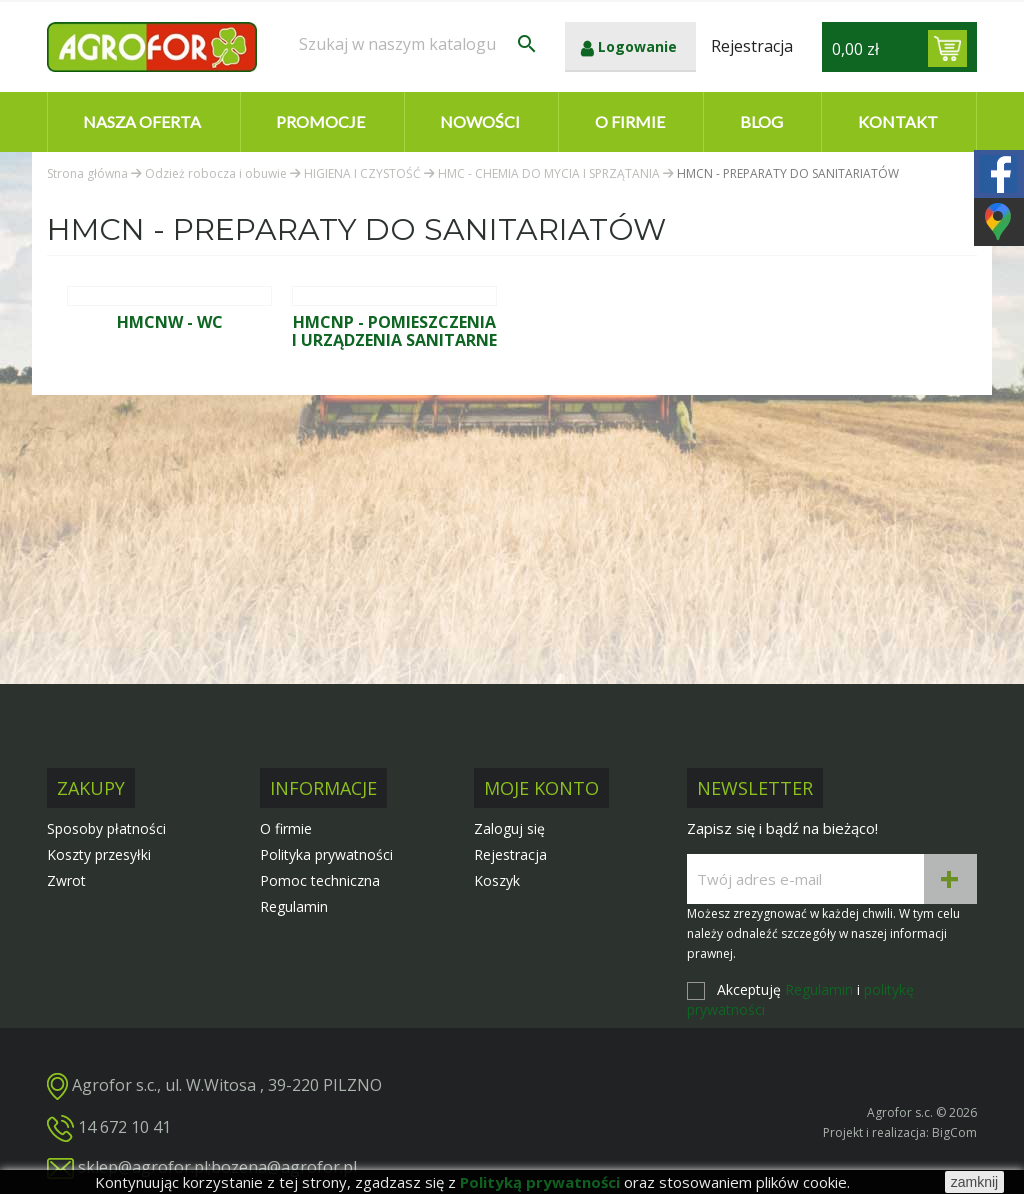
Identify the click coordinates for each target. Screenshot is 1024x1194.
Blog (761, 121)
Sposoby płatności (106, 828)
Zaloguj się (509, 828)
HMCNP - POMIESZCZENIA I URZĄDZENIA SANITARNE (394, 331)
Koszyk (497, 880)
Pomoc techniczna (320, 880)
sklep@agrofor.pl (143, 1167)
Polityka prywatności (326, 854)
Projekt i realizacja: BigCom (900, 1132)
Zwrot (66, 880)
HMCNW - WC (170, 322)
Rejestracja (510, 854)
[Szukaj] (419, 44)
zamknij (974, 1182)
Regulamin (294, 906)
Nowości (480, 121)
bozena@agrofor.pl (284, 1167)
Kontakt (898, 121)
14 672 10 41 (124, 1127)
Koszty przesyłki (99, 854)
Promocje (320, 121)
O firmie (630, 121)
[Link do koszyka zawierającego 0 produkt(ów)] (947, 48)
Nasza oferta (142, 121)
